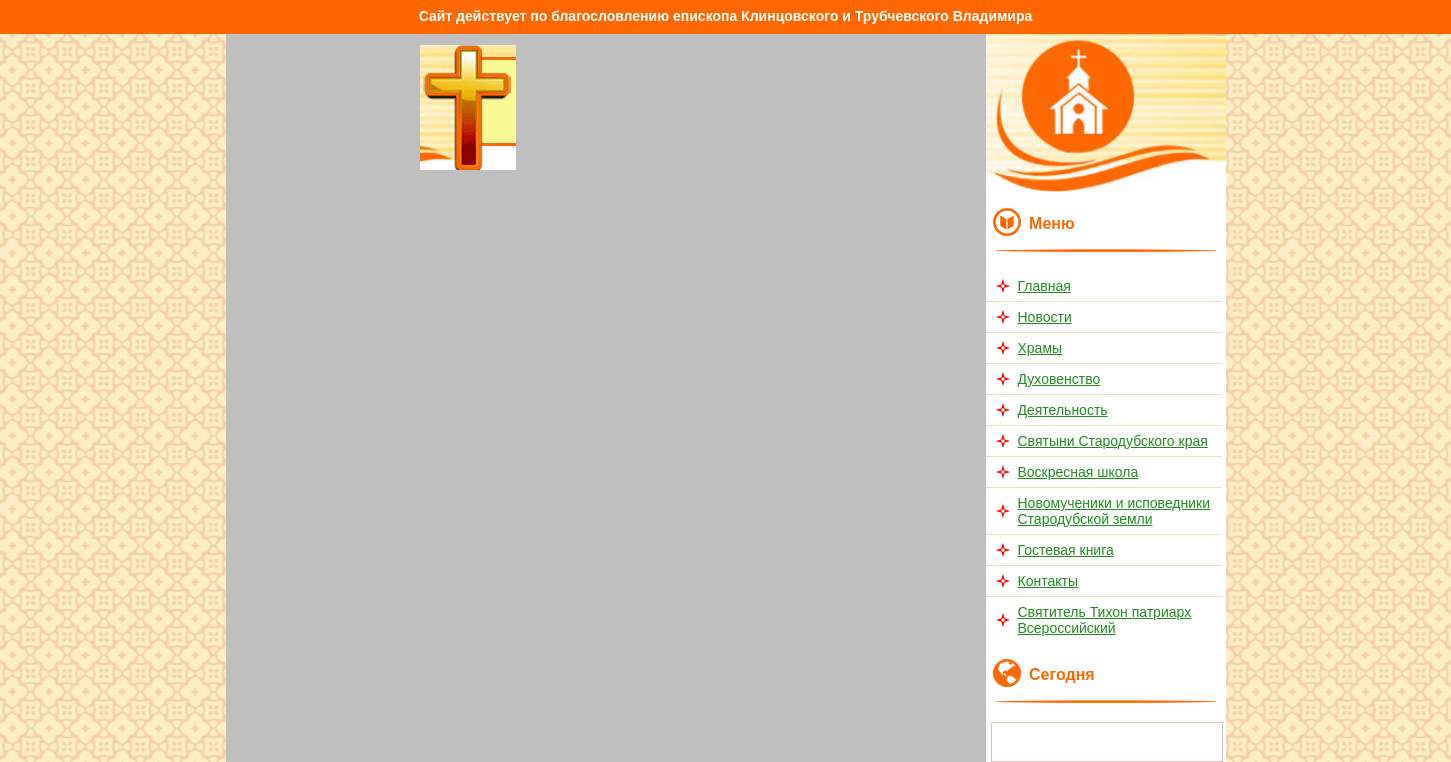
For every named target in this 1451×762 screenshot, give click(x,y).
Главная (1044, 286)
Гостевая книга (1066, 550)
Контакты (1048, 581)
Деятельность (1063, 410)
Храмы (1040, 348)
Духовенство (1059, 379)
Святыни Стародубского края (1113, 441)
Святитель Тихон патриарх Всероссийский (1105, 620)
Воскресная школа (1078, 472)
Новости (1045, 317)
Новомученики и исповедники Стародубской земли (1114, 511)
